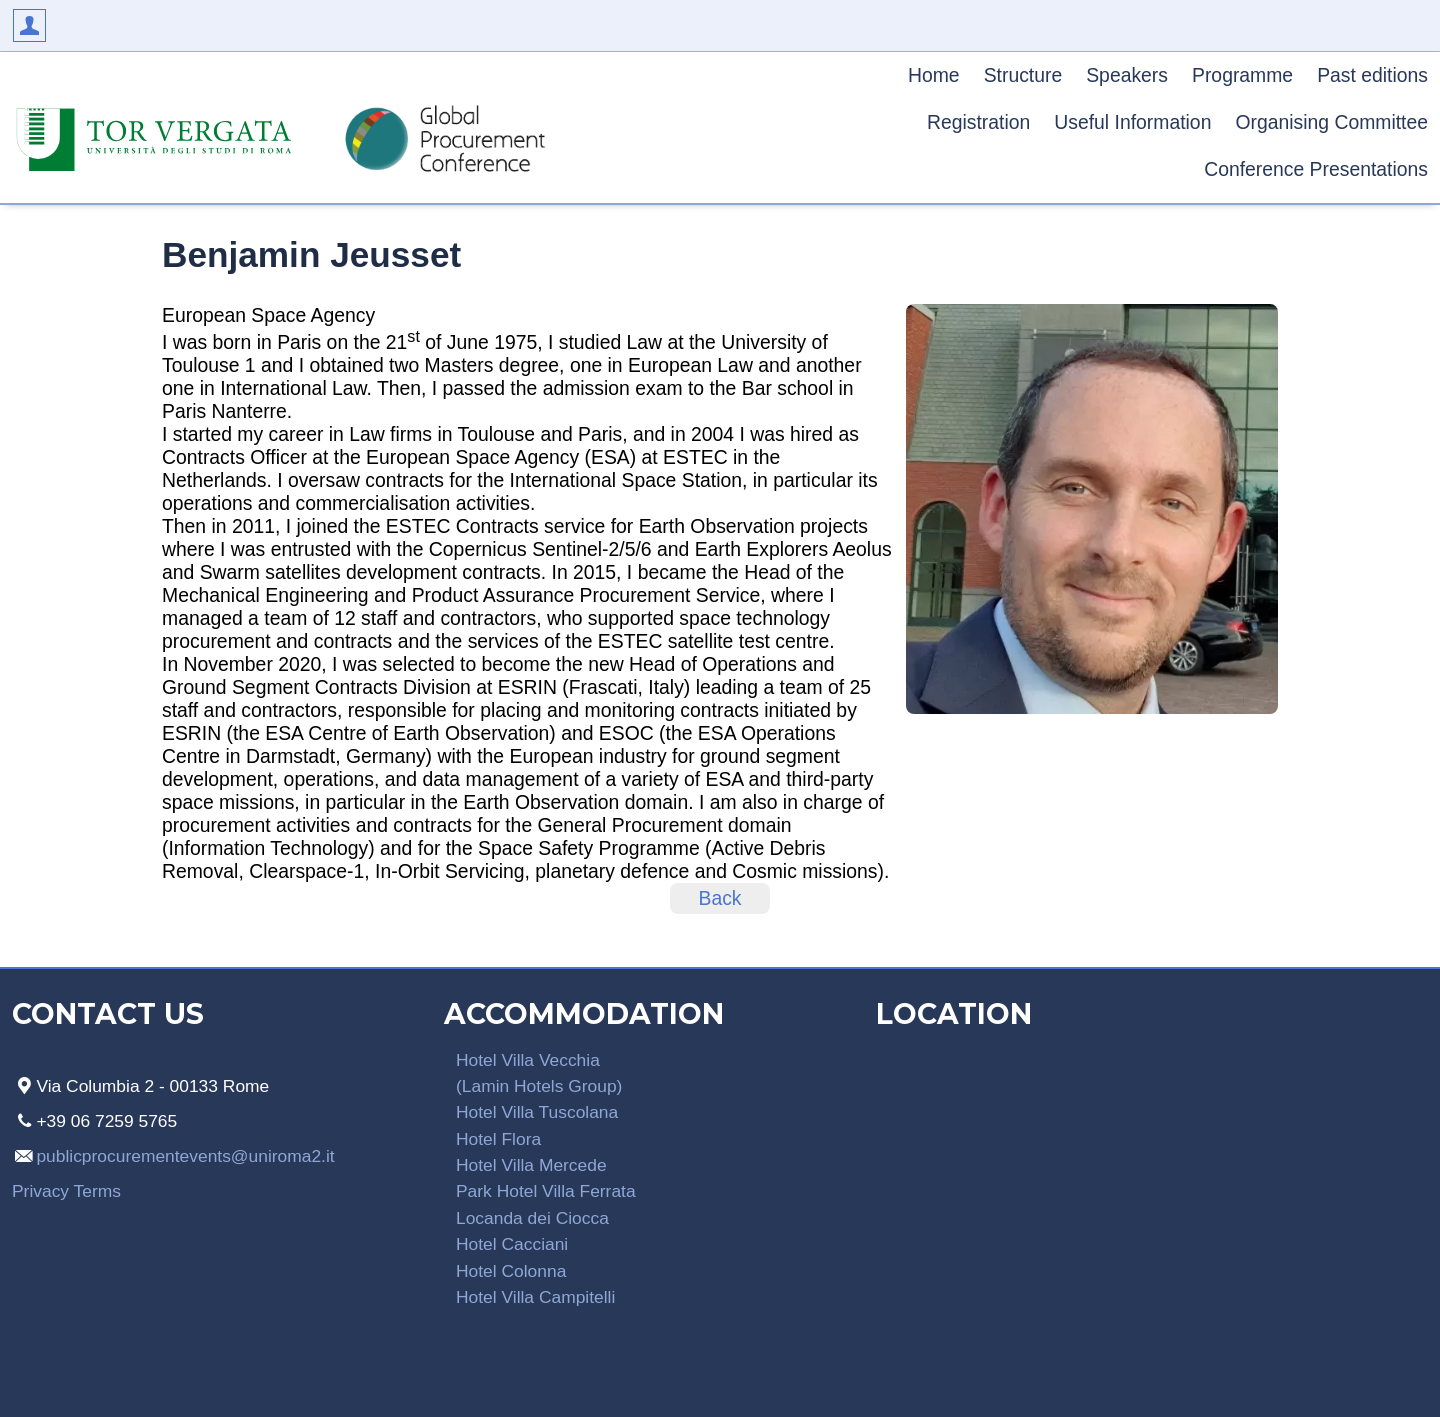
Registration (978, 122)
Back (719, 898)
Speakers (1127, 75)
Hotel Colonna (511, 1271)
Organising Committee (1331, 122)
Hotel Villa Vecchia (528, 1060)
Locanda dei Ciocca (532, 1218)
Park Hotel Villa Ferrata (546, 1191)
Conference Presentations (1316, 169)
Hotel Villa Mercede (531, 1165)
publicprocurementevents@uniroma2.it (185, 1156)
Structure (1023, 75)
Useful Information (1132, 122)
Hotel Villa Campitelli (535, 1297)
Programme (1242, 75)
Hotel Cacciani (512, 1244)
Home (934, 75)
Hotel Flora (498, 1139)
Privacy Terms (66, 1191)
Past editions (1372, 75)
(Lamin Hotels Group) (539, 1086)
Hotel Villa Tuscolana (537, 1112)
